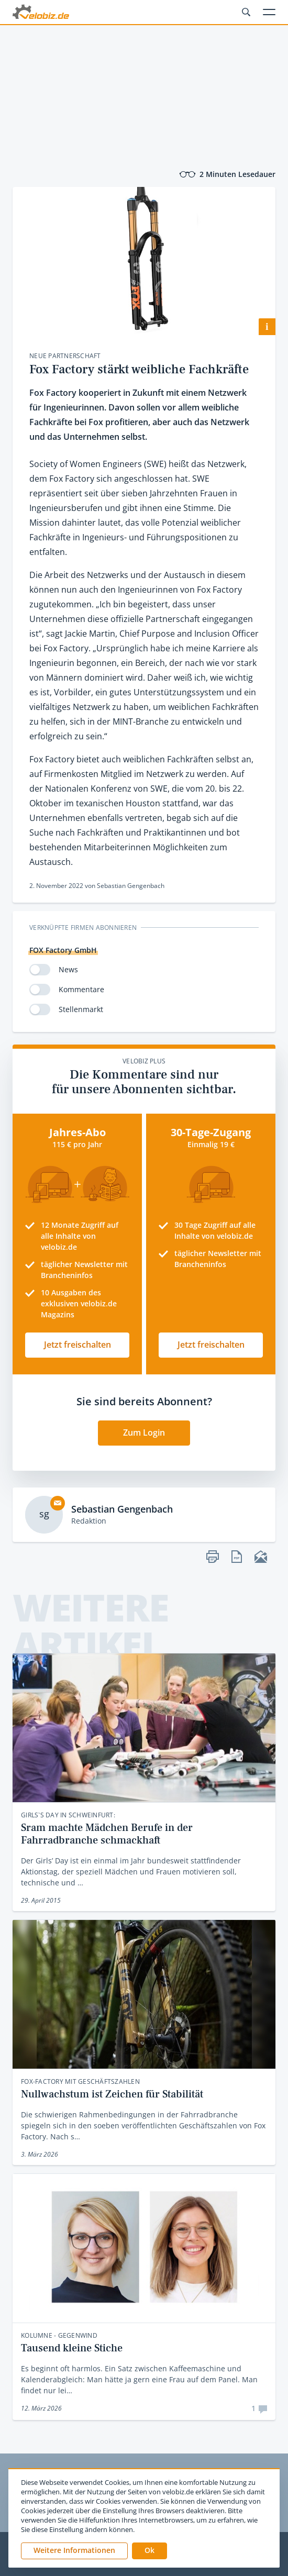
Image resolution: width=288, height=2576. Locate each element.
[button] (149, 2550)
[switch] (39, 969)
